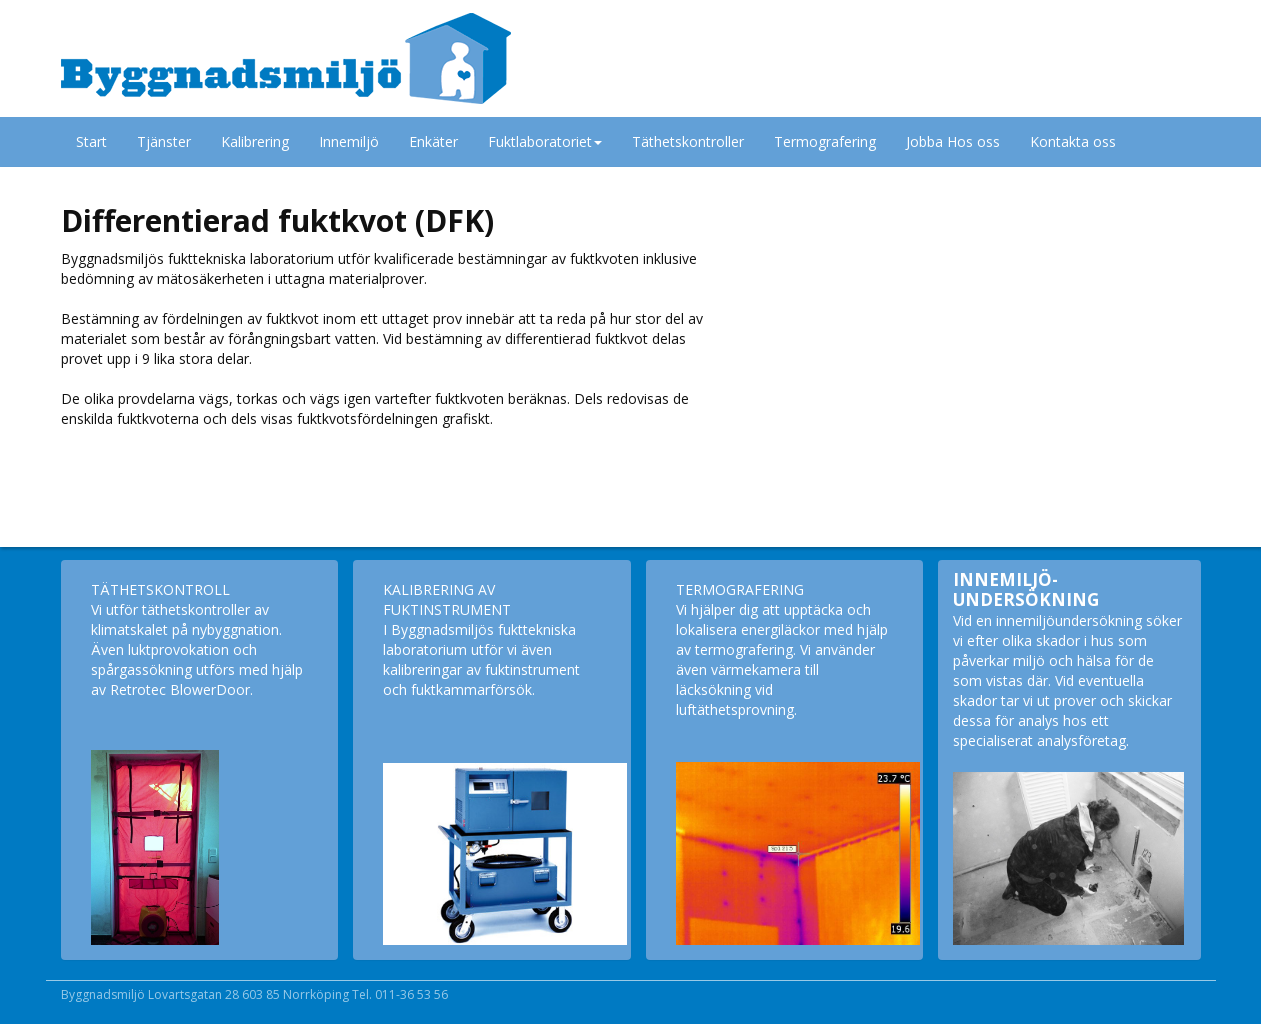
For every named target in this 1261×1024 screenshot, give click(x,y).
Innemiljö (349, 141)
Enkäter (433, 141)
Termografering (825, 141)
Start (91, 141)
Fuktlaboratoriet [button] (545, 141)
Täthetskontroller (688, 141)
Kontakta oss (1073, 141)
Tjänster (164, 141)
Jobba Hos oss (953, 141)
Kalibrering (255, 141)
